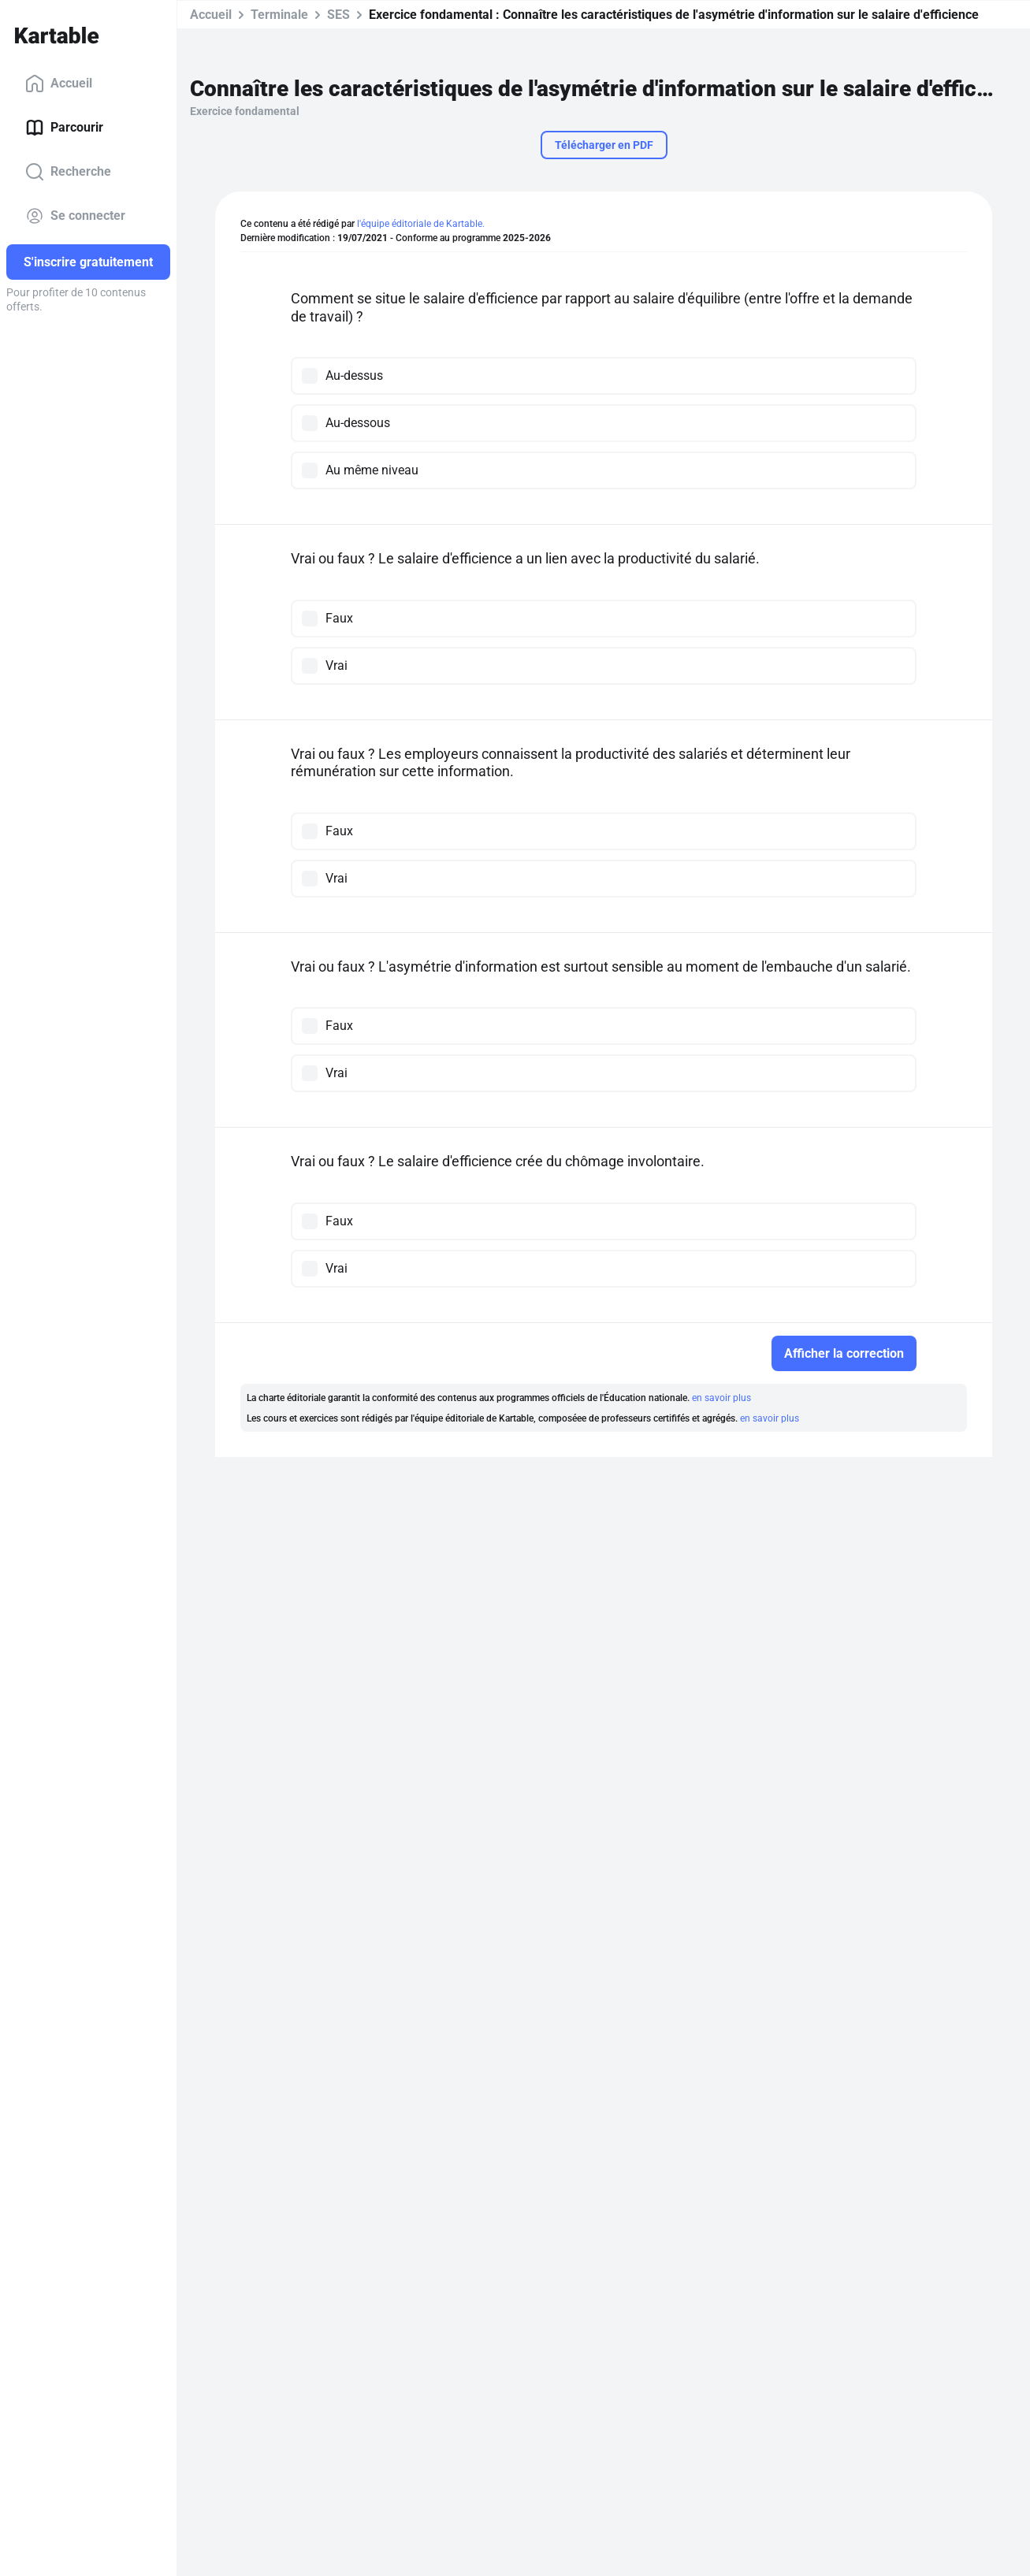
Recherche (68, 171)
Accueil (58, 83)
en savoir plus (721, 1397)
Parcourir (64, 127)
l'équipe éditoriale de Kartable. (421, 223)
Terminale (279, 14)
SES (338, 14)
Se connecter (75, 215)
